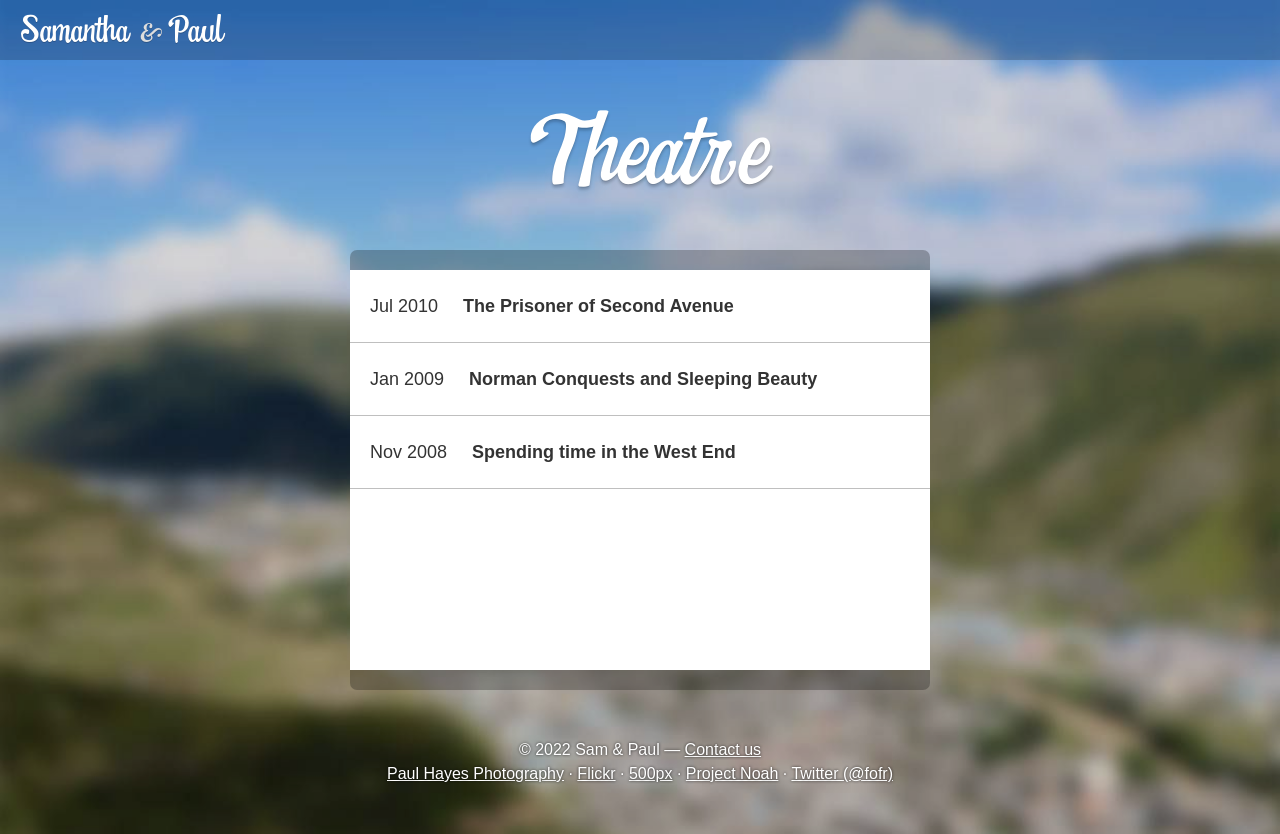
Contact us (723, 749)
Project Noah (732, 773)
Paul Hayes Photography (475, 773)
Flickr (596, 773)
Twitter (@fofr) (842, 773)
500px (651, 773)
